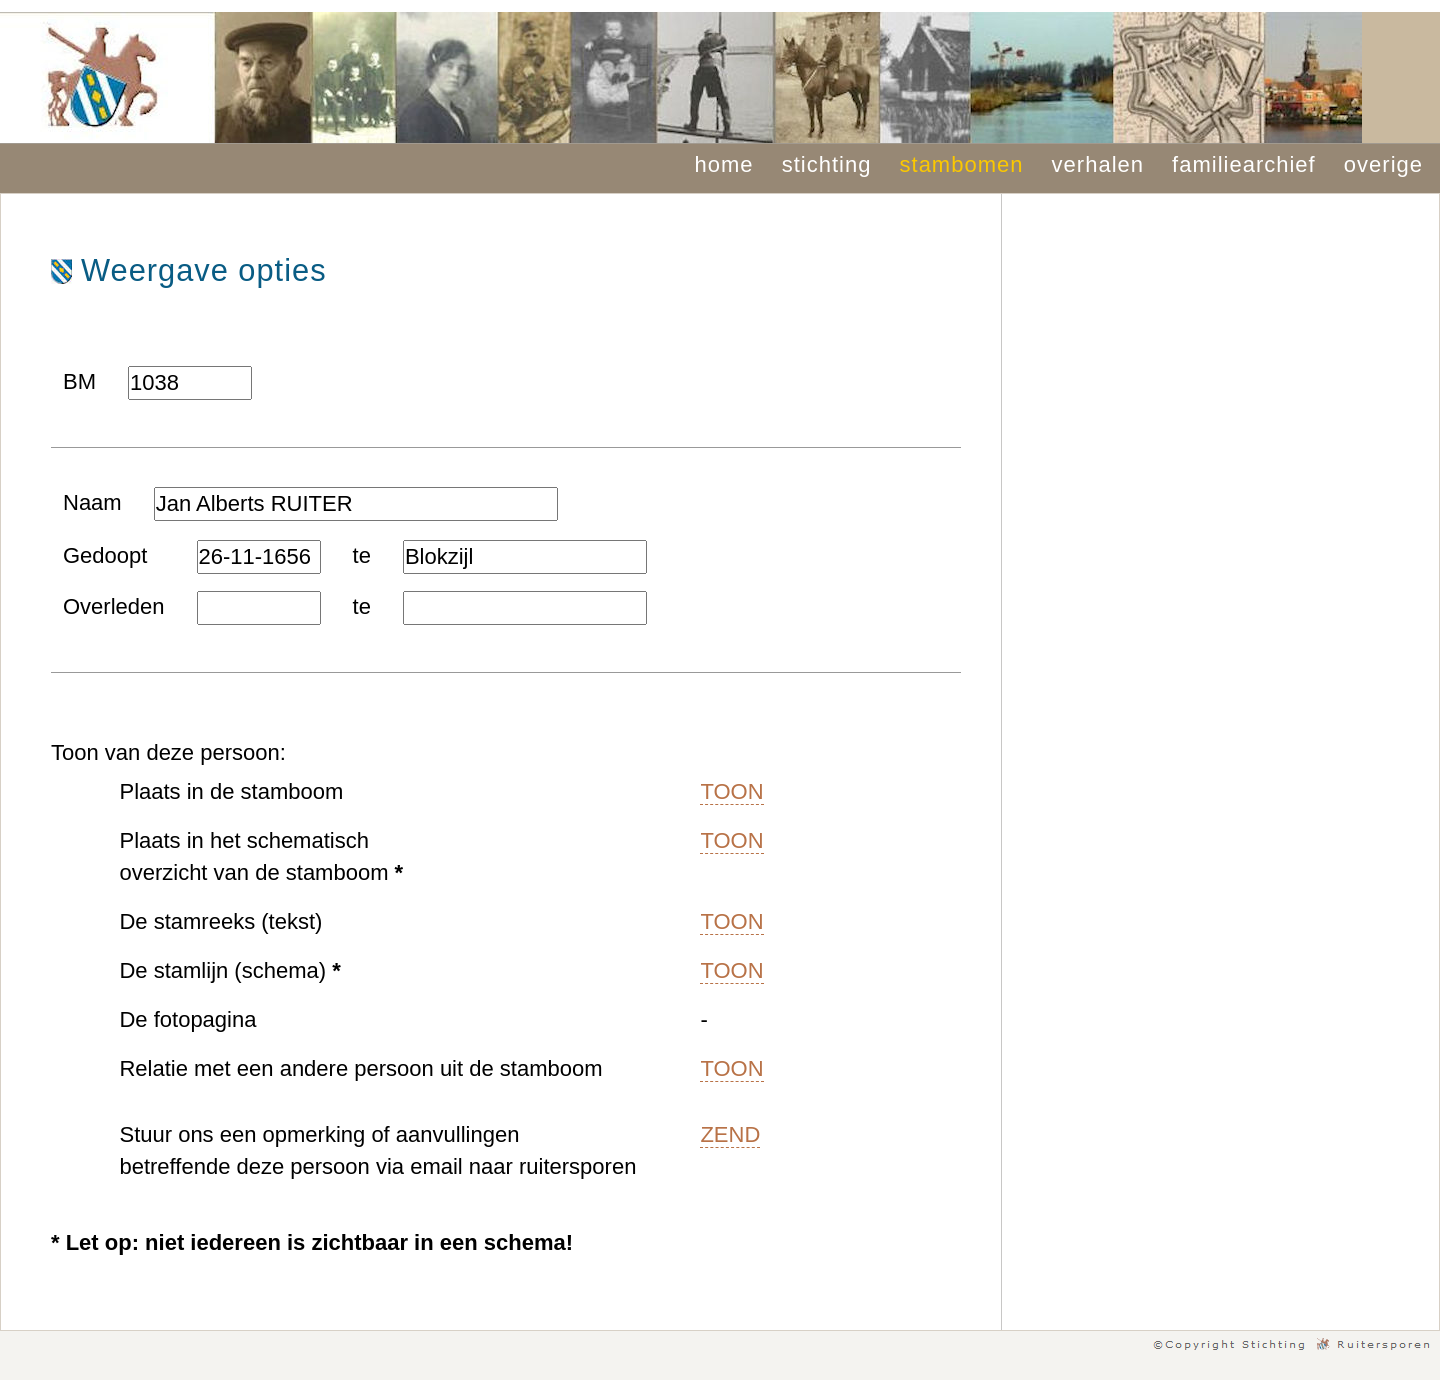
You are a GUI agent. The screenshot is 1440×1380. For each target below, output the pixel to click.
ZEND (730, 1134)
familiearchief (1244, 164)
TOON (731, 791)
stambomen (962, 164)
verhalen (1098, 164)
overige (1383, 164)
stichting (827, 164)
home (724, 164)
